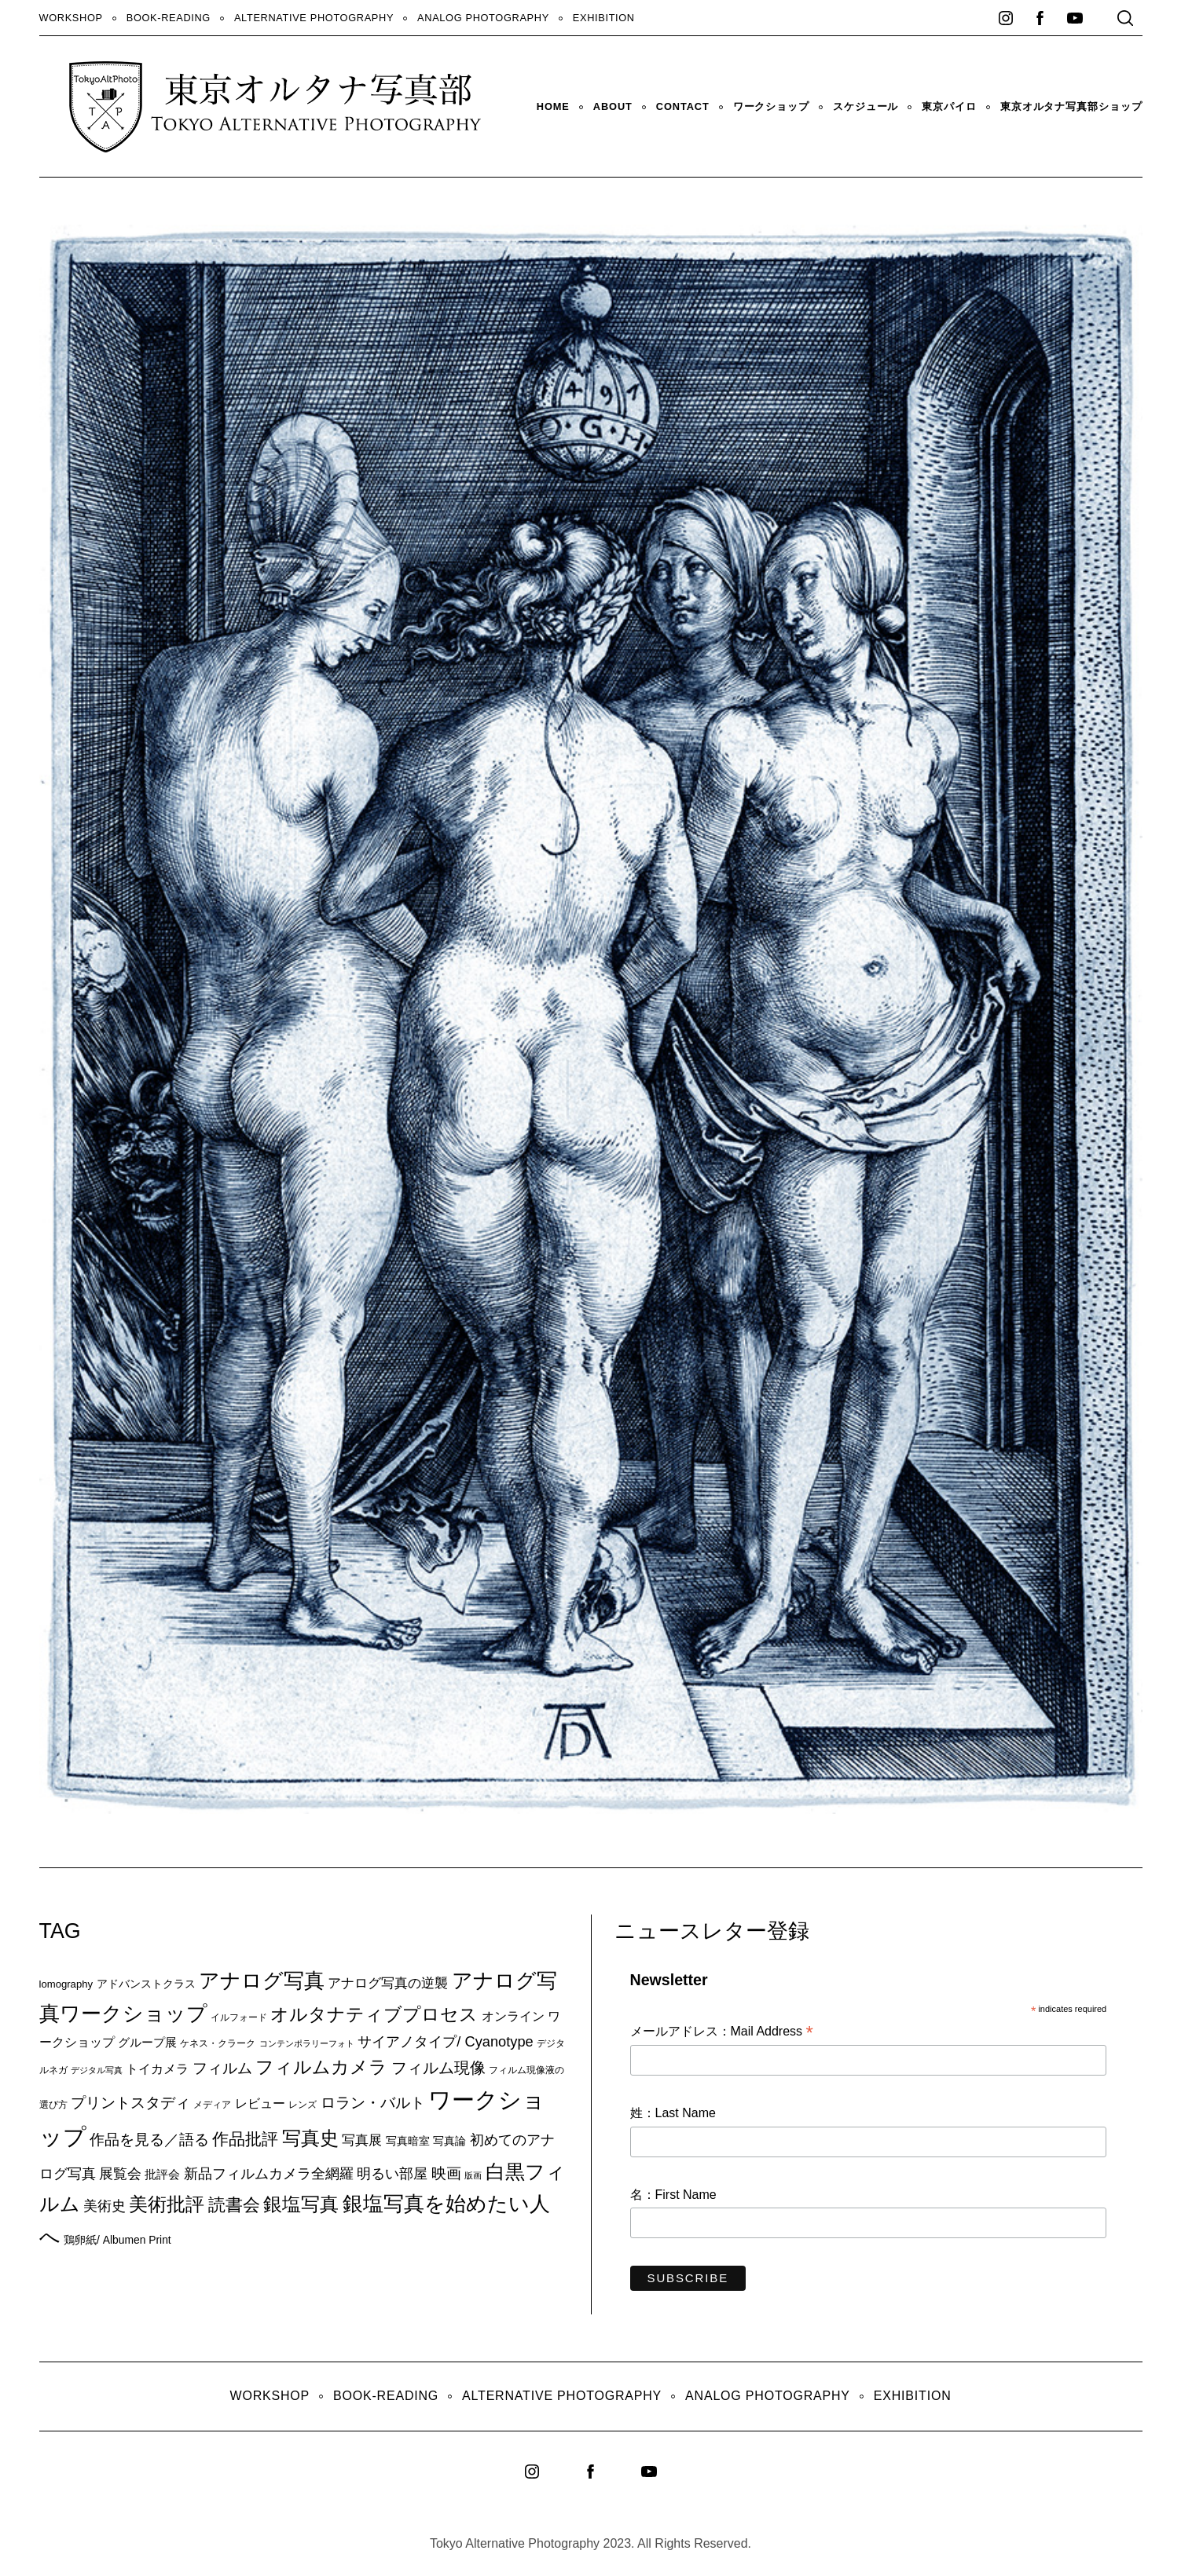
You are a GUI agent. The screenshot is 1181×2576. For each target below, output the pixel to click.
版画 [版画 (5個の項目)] (473, 2175)
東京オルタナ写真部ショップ (1071, 106)
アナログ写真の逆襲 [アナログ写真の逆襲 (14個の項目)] (388, 1983)
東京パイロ (949, 106)
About (613, 106)
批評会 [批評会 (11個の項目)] (162, 2174)
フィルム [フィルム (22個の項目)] (222, 2068)
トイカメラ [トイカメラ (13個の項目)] (157, 2068)
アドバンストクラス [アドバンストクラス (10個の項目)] (146, 1983)
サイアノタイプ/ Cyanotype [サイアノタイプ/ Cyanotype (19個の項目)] (445, 2041)
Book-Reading (169, 18)
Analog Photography (483, 18)
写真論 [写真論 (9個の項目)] (449, 2140)
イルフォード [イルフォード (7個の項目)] (239, 2017)
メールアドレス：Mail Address (721, 2032)
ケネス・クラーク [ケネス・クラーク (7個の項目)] (217, 2043)
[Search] (1125, 18)
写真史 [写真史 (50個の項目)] (310, 2138)
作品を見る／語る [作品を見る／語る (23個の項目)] (149, 2139)
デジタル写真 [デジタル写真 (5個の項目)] (97, 2070)
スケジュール (865, 106)
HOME (553, 106)
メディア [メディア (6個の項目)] (212, 2104)
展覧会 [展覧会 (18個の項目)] (120, 2174)
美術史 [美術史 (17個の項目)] (104, 2206)
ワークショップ (771, 106)
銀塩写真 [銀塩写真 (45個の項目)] (301, 2204)
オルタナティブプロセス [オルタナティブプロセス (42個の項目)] (374, 2014)
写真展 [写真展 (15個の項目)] (362, 2140)
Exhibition (604, 18)
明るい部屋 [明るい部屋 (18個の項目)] (392, 2174)
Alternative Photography (314, 18)
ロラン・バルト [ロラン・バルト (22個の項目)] (373, 2102)
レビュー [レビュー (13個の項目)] (260, 2103)
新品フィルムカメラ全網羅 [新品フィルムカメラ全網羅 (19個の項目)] (269, 2173)
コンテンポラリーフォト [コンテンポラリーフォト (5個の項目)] (306, 2043)
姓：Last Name (673, 2113)
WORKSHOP (71, 18)
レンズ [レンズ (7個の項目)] (302, 2104)
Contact (683, 106)
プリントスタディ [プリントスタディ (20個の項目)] (130, 2102)
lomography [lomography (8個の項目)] (66, 1984)
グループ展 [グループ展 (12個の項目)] (147, 2042)
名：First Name (673, 2194)
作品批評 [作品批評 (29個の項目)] (245, 2139)
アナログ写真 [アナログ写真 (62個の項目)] (262, 1981)
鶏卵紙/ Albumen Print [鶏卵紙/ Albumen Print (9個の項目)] (117, 2239)
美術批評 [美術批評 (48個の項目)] (166, 2204)
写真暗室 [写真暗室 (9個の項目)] (408, 2140)
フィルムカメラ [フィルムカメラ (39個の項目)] (321, 2067)
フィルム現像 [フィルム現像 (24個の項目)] (438, 2067)
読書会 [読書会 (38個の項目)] (234, 2205)
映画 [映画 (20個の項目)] (446, 2173)
